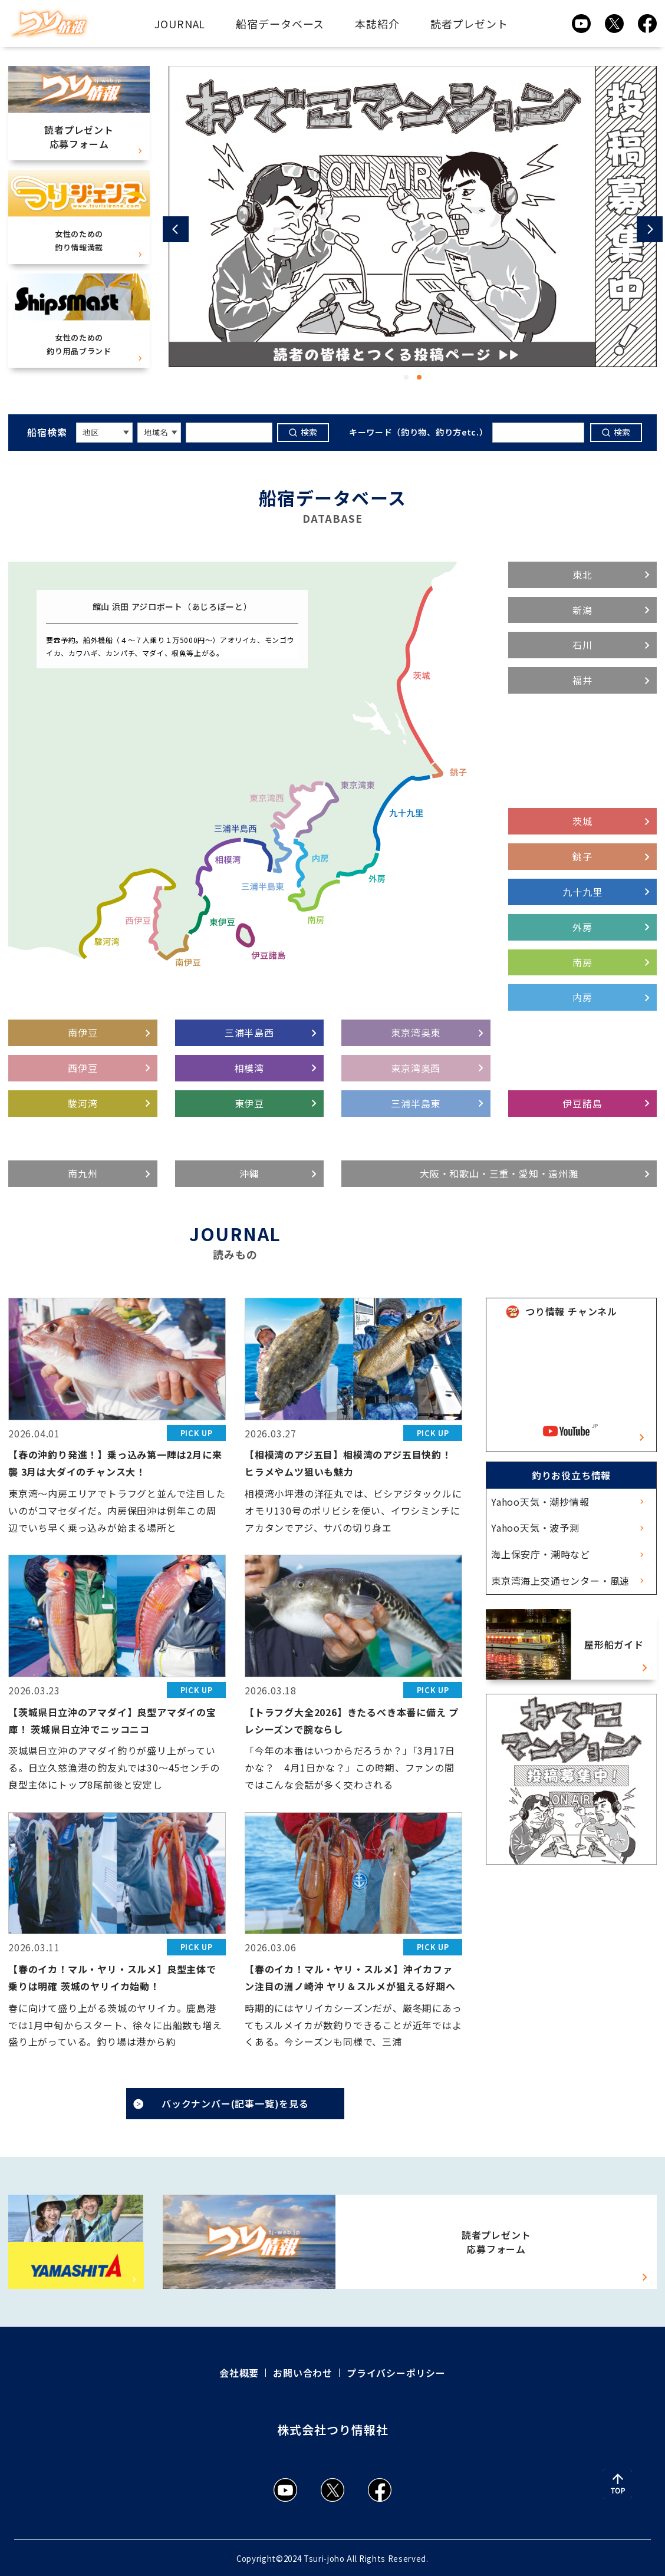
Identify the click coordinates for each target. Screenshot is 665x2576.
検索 (309, 432)
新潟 (582, 610)
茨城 (582, 821)
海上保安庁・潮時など (540, 1554)
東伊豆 (249, 1103)
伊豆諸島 (582, 1103)
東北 (582, 575)
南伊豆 (82, 1032)
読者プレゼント (469, 23)
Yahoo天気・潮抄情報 (540, 1502)
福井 (582, 680)
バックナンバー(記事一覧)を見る (235, 2103)
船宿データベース (280, 23)
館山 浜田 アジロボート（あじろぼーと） (172, 606)
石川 (582, 645)
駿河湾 (82, 1103)
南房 (582, 962)
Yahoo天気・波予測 (535, 1527)
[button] (176, 229)
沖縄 (249, 1173)
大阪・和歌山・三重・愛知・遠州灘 (499, 1173)
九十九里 (582, 892)
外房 (582, 927)
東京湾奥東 (415, 1032)
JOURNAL (179, 23)
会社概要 (239, 2373)
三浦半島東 (415, 1103)
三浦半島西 (249, 1032)
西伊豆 (82, 1068)
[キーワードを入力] (229, 433)
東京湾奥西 (415, 1068)
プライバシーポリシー (396, 2373)
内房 (582, 997)
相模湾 (249, 1068)
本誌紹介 (377, 23)
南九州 (82, 1173)
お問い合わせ (302, 2373)
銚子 (582, 856)
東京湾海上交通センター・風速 (560, 1581)
